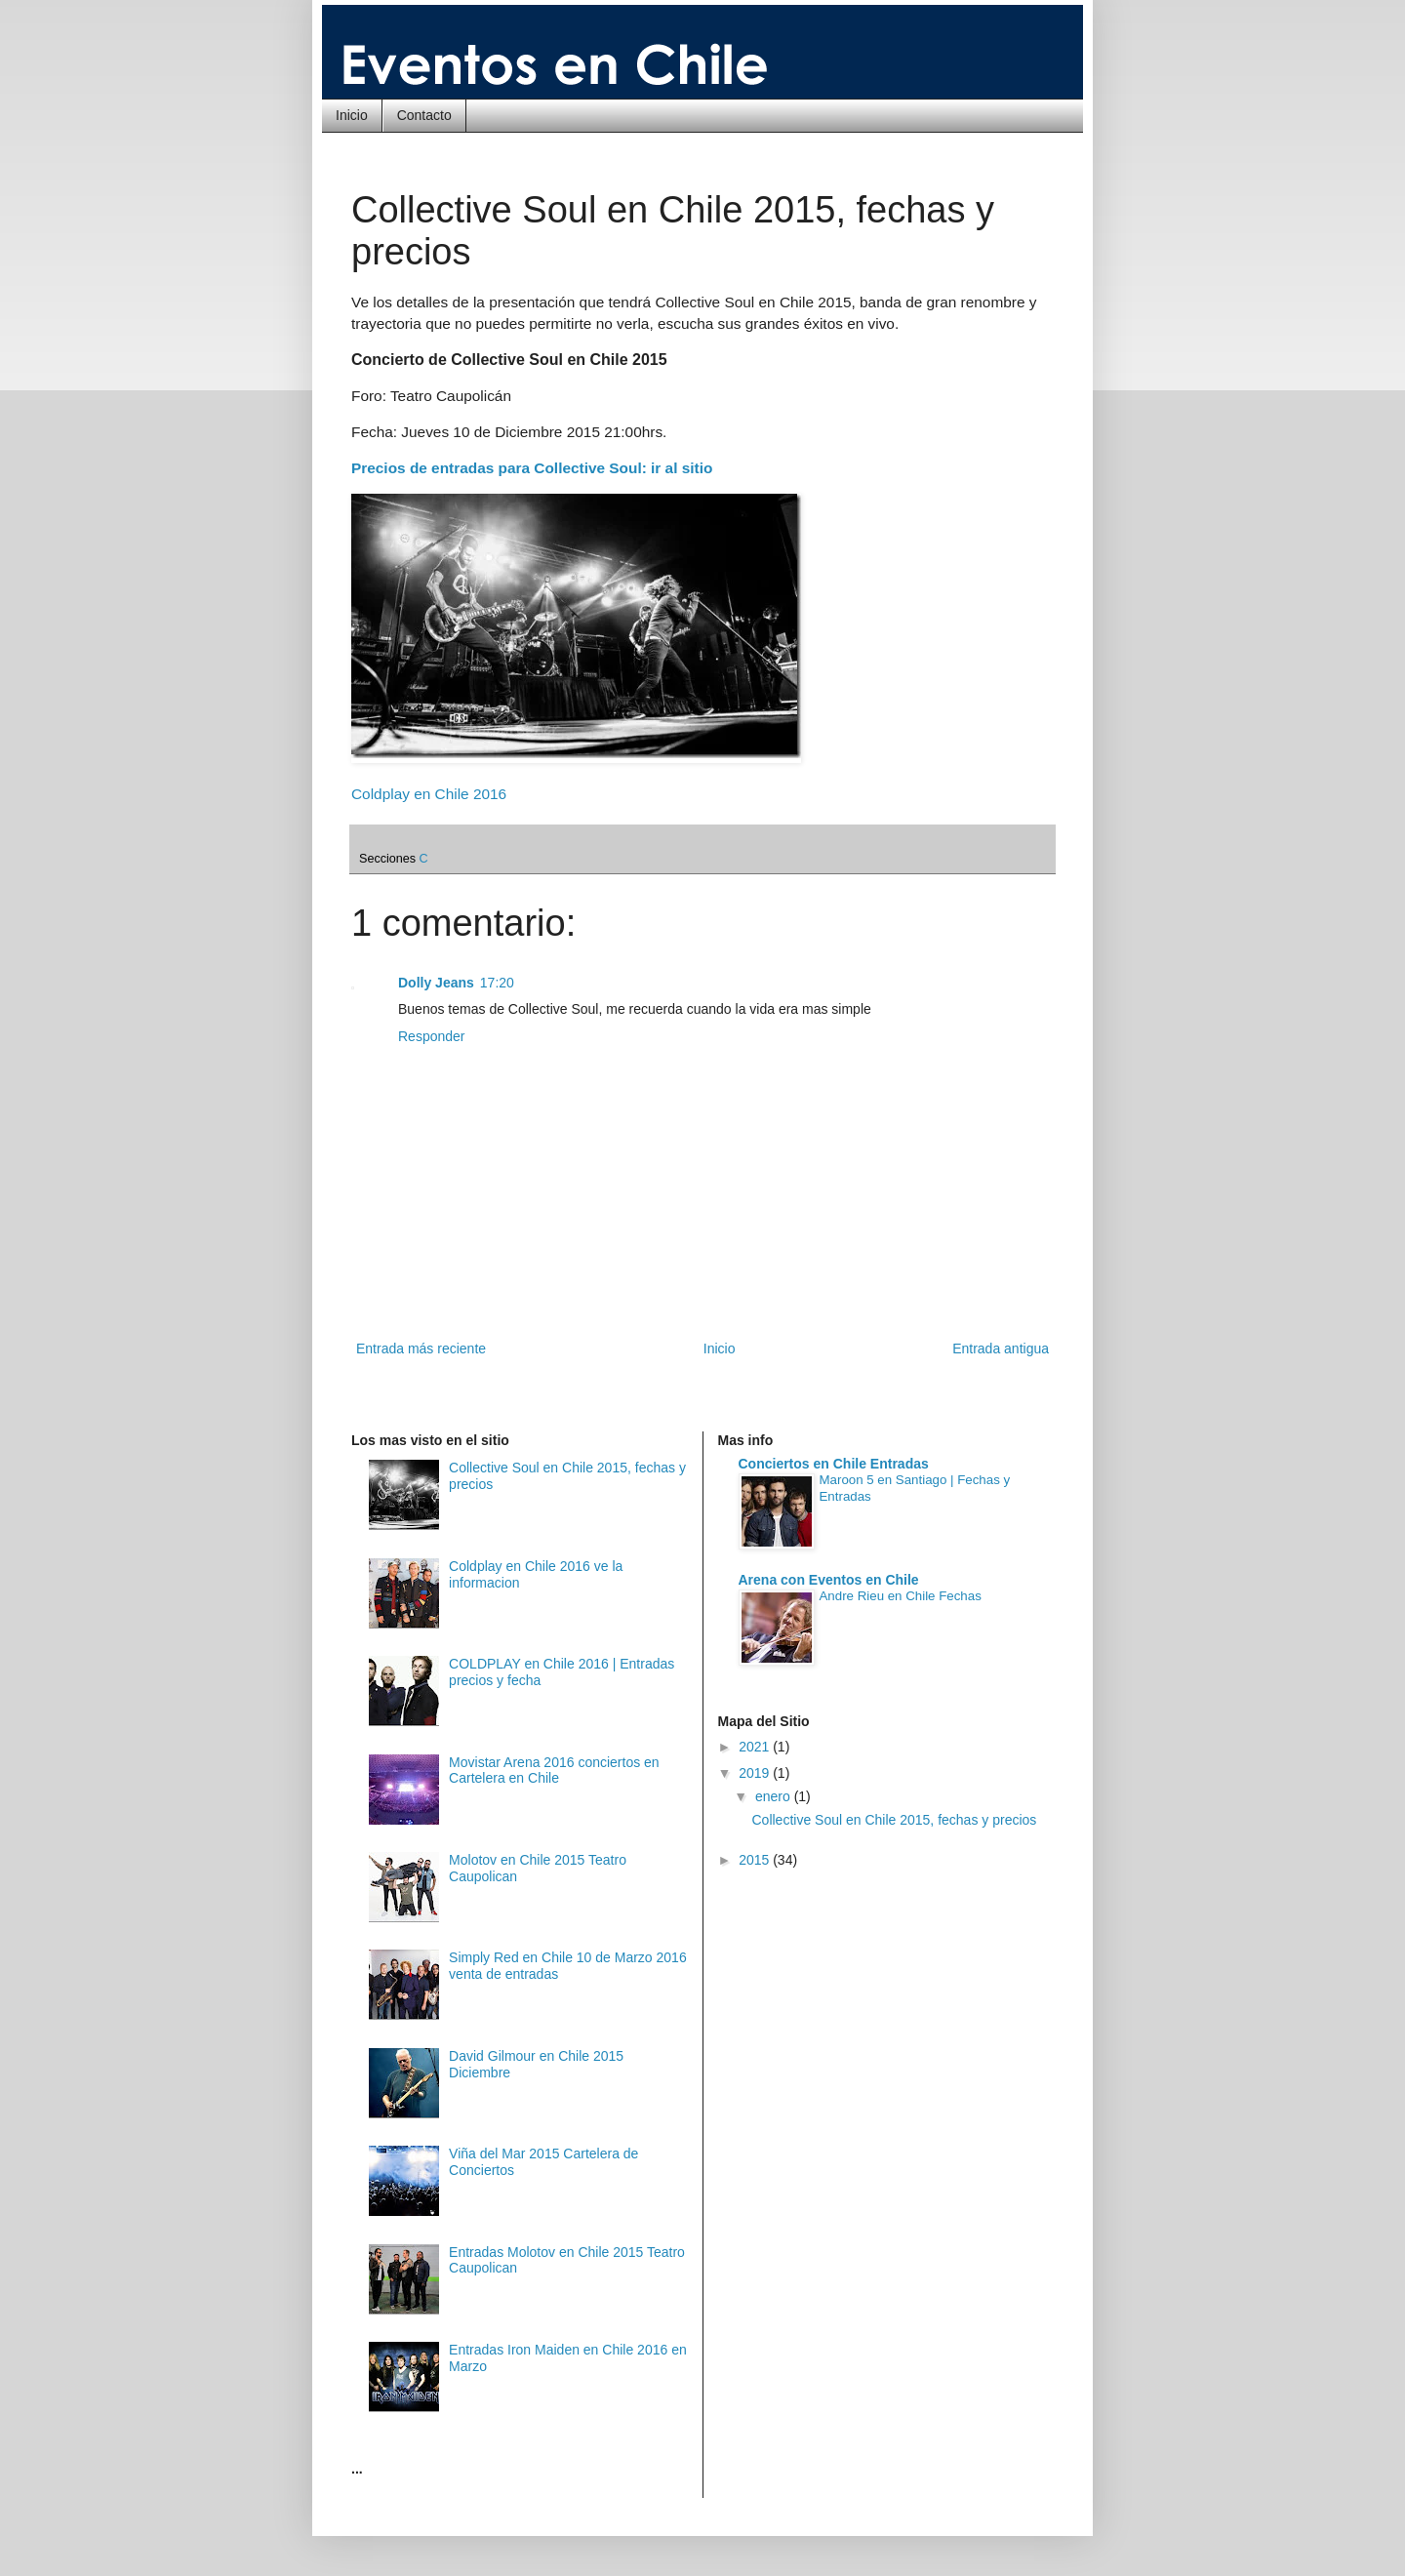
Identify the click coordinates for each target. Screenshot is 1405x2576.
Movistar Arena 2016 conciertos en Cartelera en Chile (554, 1770)
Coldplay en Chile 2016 (428, 793)
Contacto (424, 115)
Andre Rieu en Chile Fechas (901, 1596)
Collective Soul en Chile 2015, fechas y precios (893, 1820)
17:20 (497, 982)
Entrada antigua (1000, 1348)
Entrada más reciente (421, 1348)
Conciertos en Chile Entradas (834, 1463)
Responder (431, 1036)
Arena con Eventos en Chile (829, 1580)
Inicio (352, 115)
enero (774, 1796)
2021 (756, 1746)
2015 (756, 1860)
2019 (756, 1773)
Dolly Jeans (436, 982)
